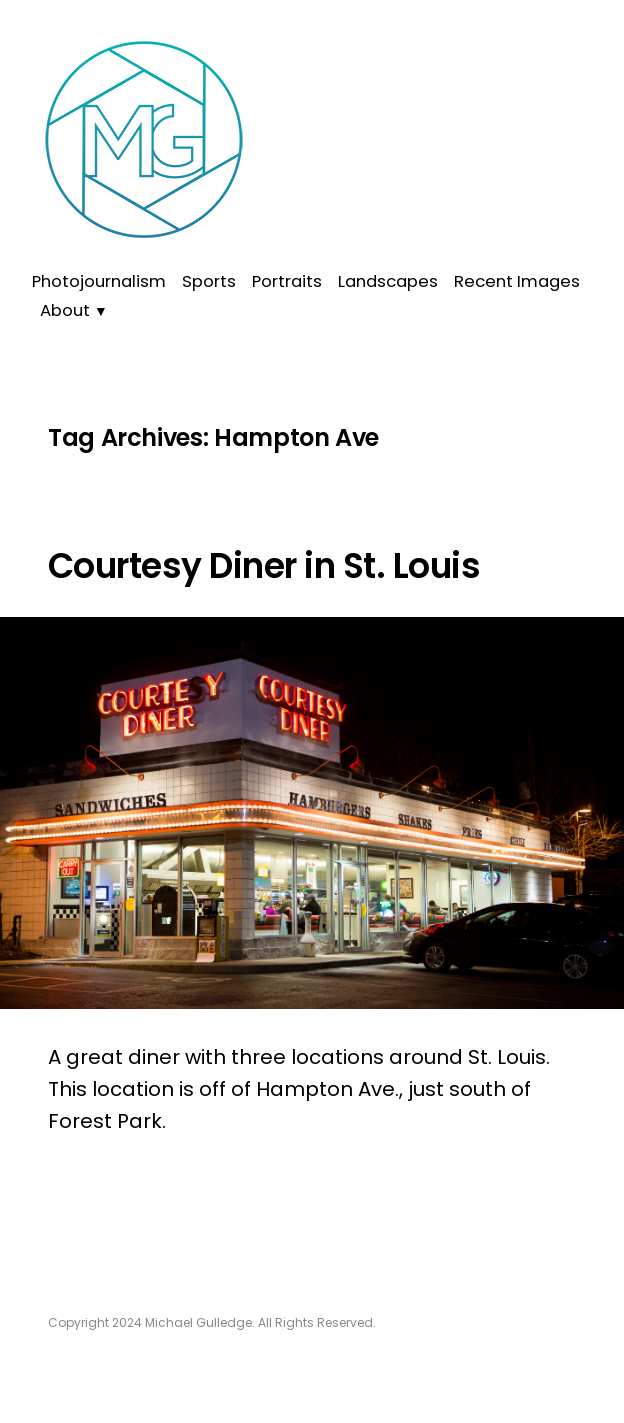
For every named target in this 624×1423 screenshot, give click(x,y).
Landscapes (388, 281)
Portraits (287, 281)
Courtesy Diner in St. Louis (264, 566)
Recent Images (517, 281)
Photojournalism (99, 281)
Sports (209, 281)
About (65, 310)
